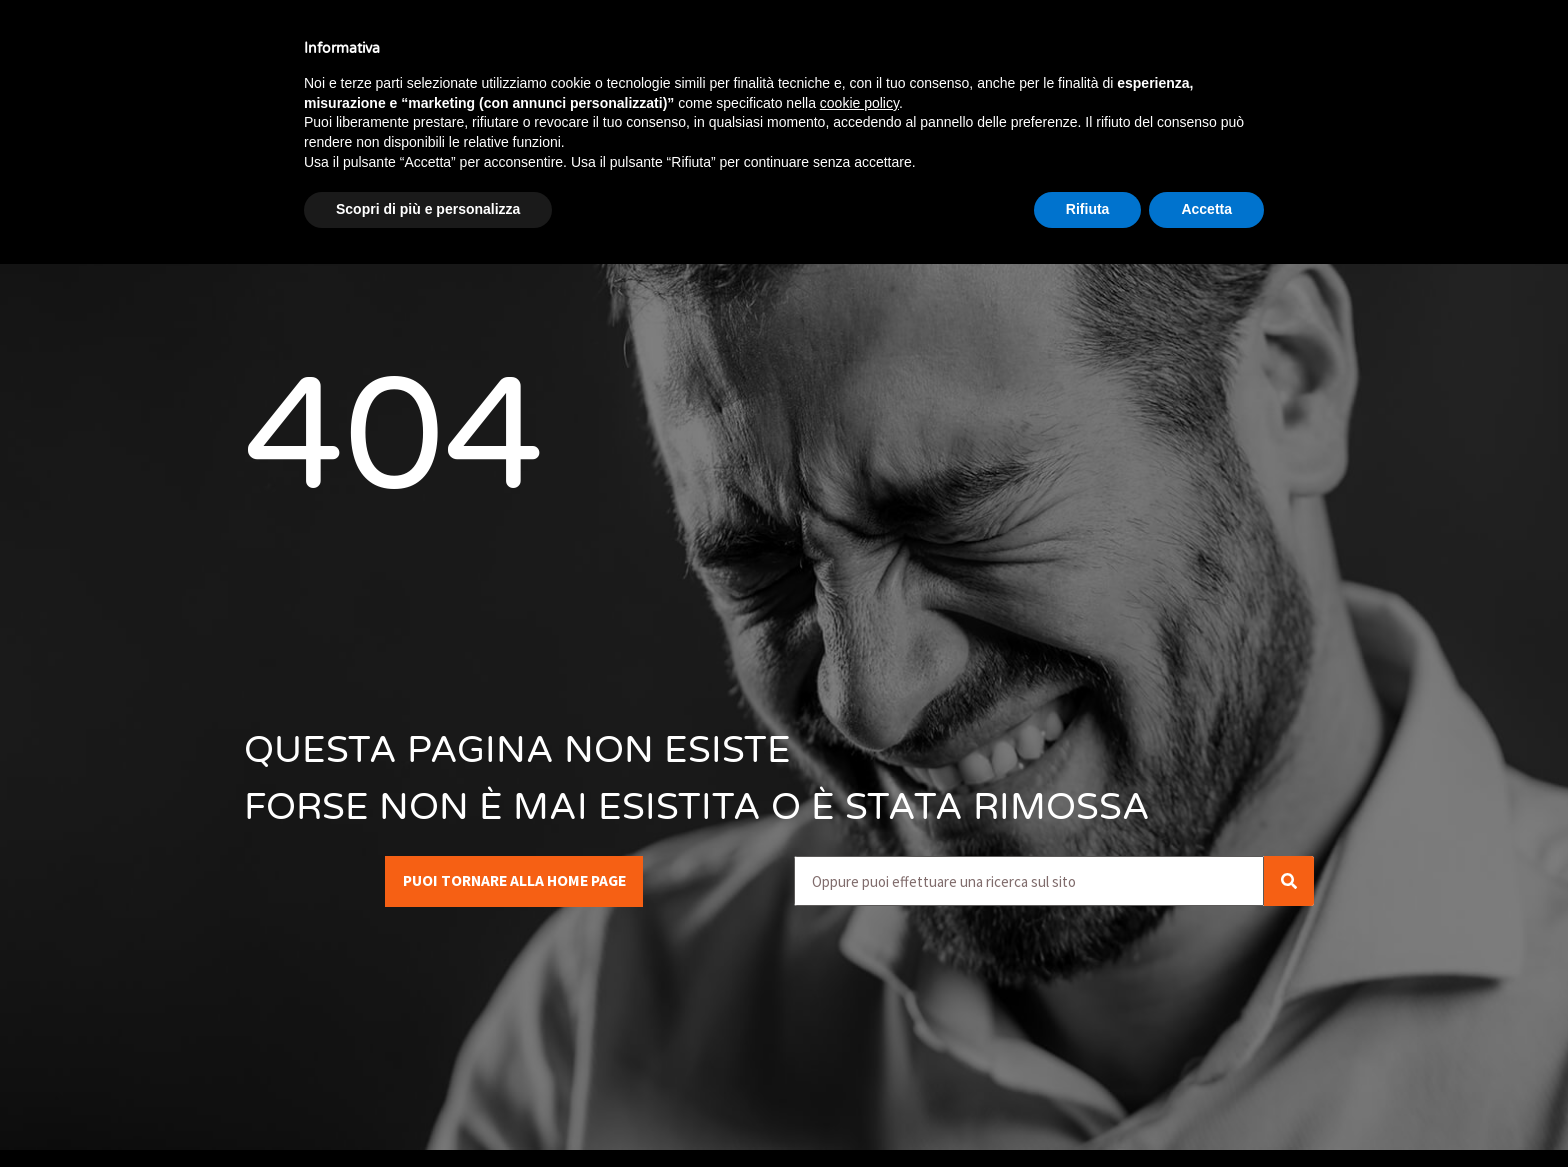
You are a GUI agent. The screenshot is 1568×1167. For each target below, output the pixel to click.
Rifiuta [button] (1088, 209)
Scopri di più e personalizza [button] (428, 209)
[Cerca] (1289, 881)
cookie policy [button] (859, 103)
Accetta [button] (1206, 209)
